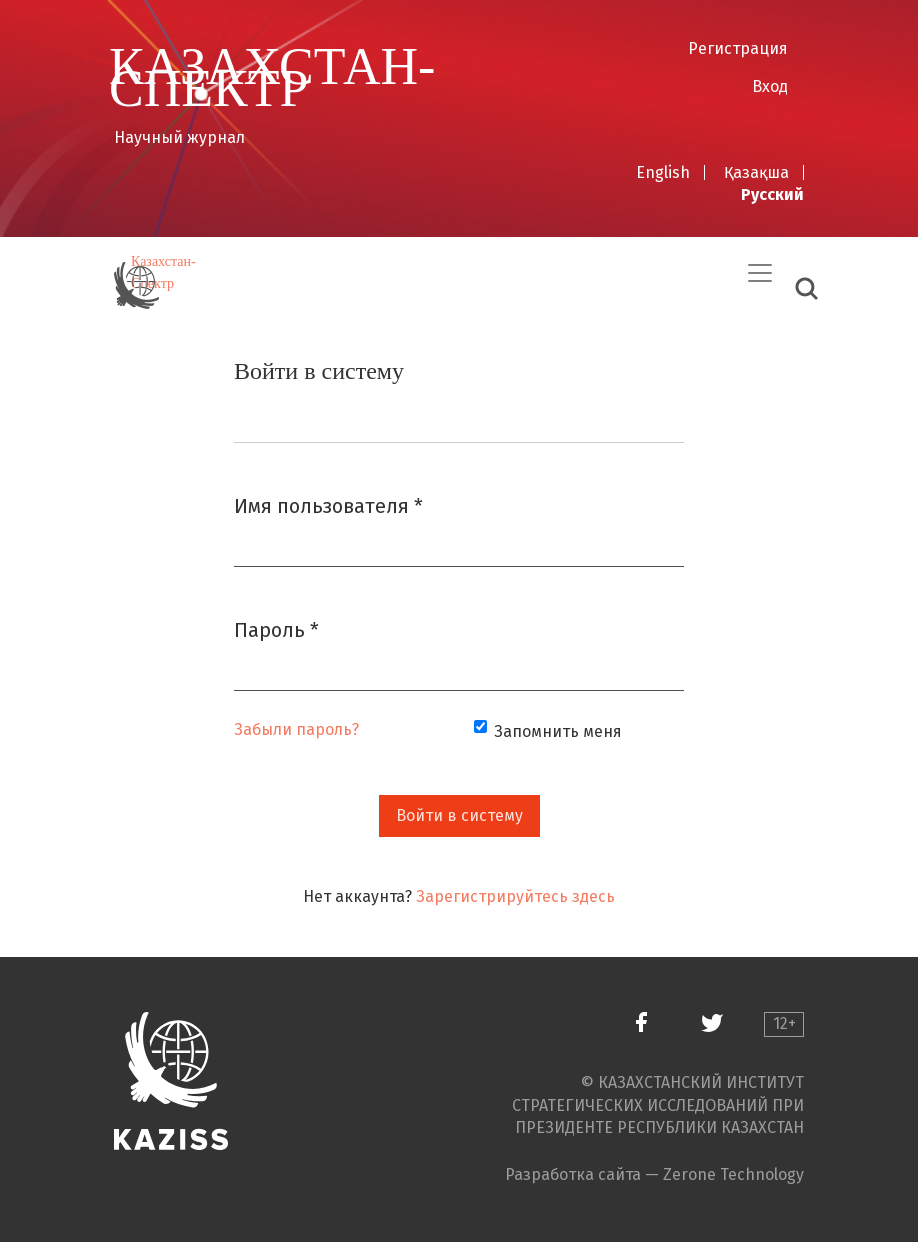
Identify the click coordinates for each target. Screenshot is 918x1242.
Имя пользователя (328, 504)
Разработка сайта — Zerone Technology (654, 1174)
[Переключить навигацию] (760, 273)
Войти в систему (459, 815)
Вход (770, 86)
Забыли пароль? (296, 729)
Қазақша (756, 172)
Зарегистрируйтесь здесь (515, 896)
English (663, 172)
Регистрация (738, 48)
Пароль (276, 628)
